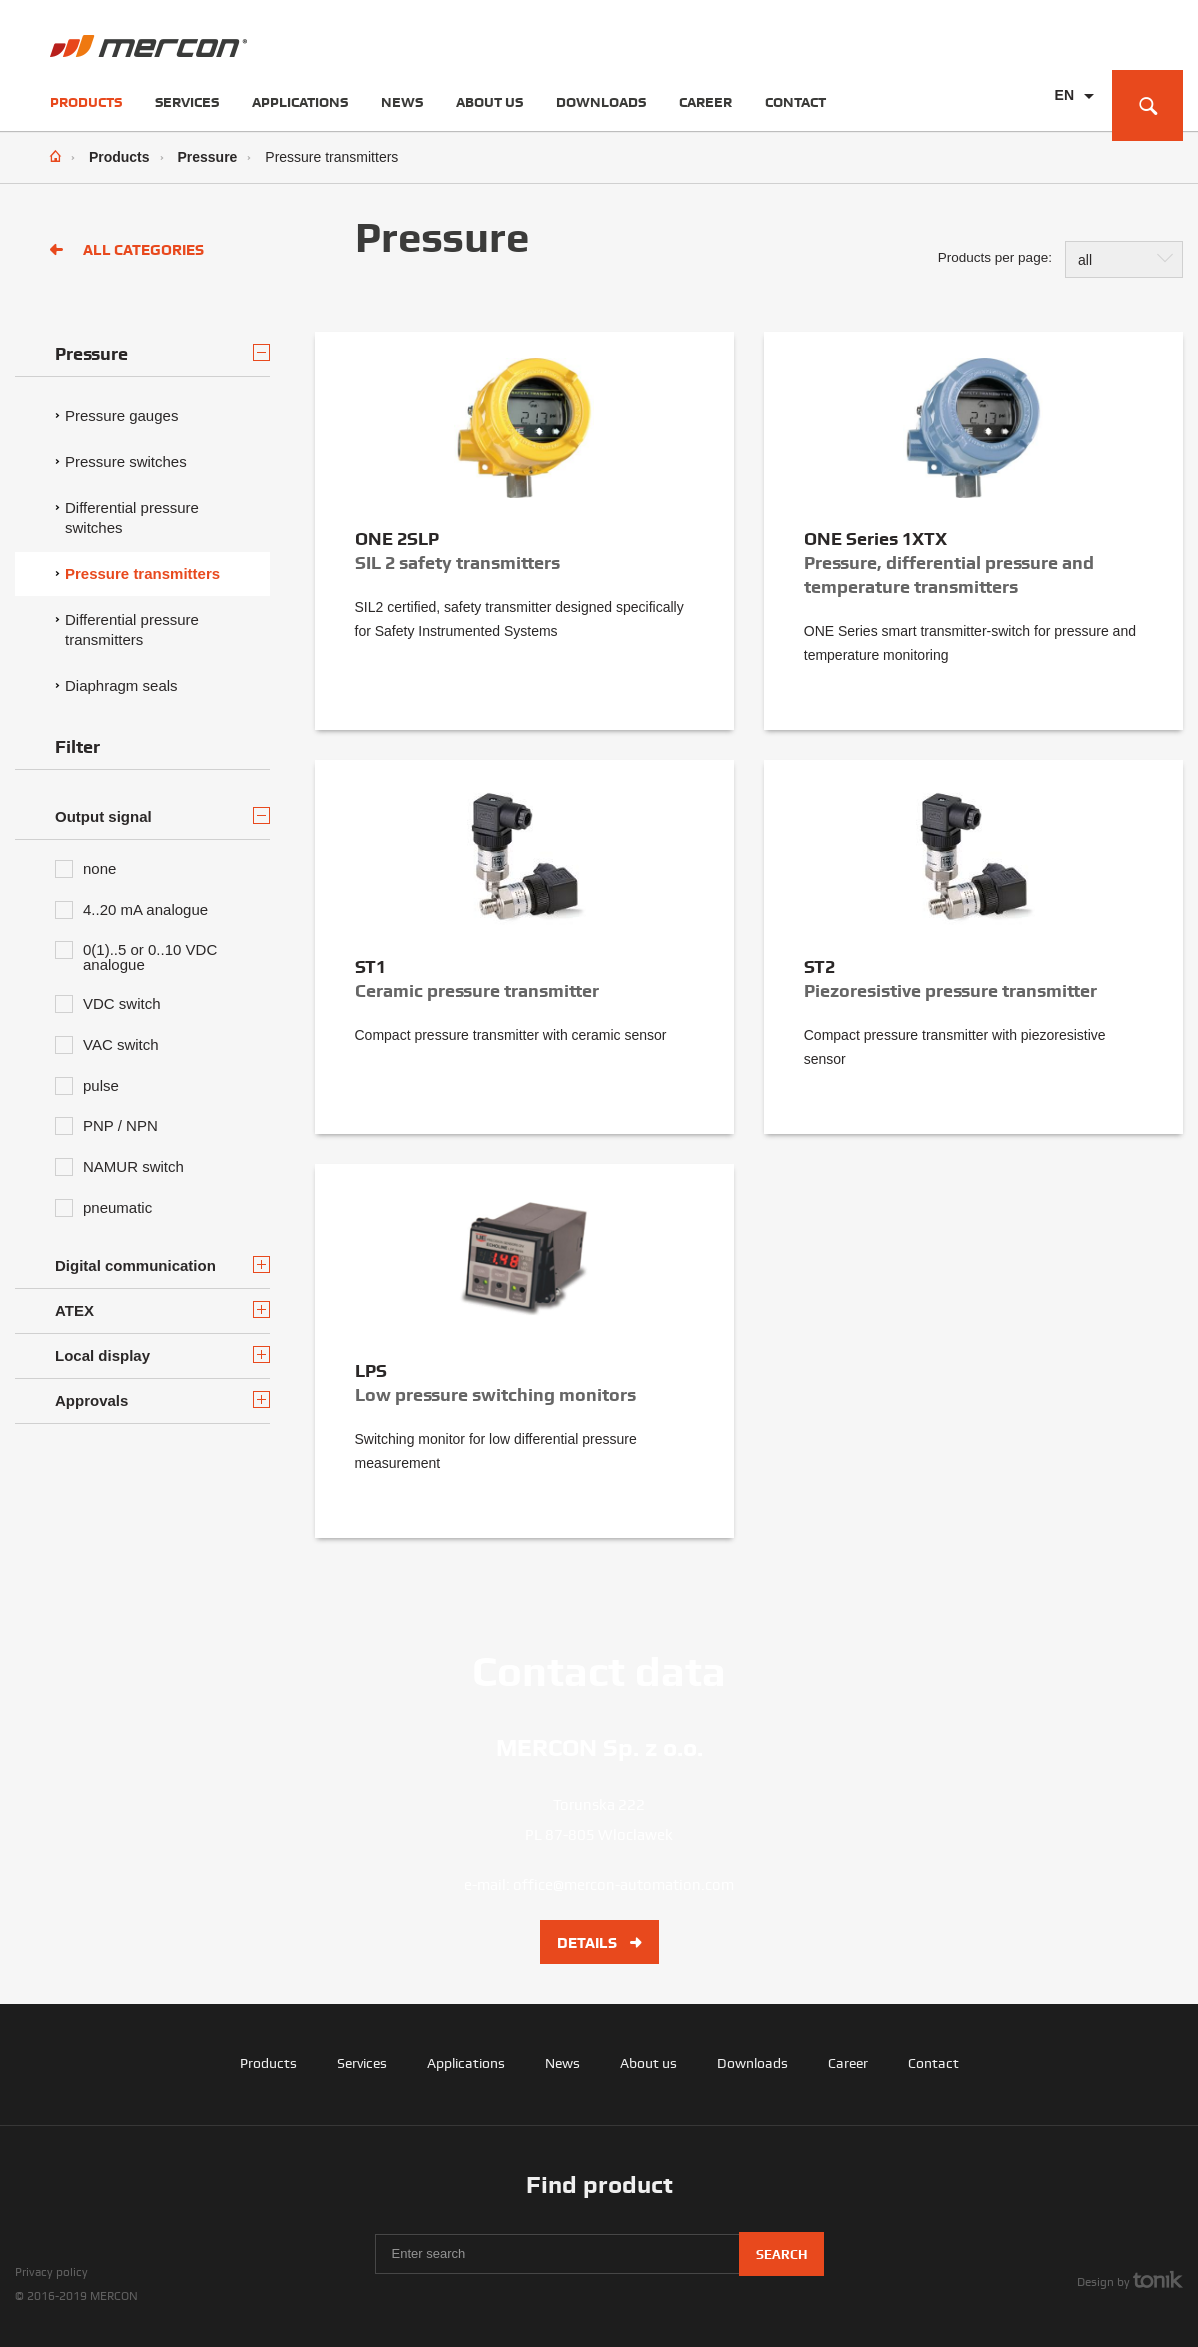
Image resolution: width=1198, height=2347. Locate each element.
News (402, 102)
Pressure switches (126, 461)
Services (187, 102)
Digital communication (162, 1265)
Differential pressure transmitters (132, 629)
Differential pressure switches (132, 517)
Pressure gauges (121, 415)
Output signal (162, 816)
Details (599, 1943)
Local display (162, 1355)
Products (86, 102)
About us (489, 102)
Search (781, 2254)
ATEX (162, 1310)
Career (705, 102)
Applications (300, 102)
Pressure (207, 157)
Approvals (162, 1400)
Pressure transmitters (142, 573)
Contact (795, 102)
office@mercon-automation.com (623, 1885)
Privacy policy (51, 2272)
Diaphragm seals (121, 685)
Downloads (601, 102)
